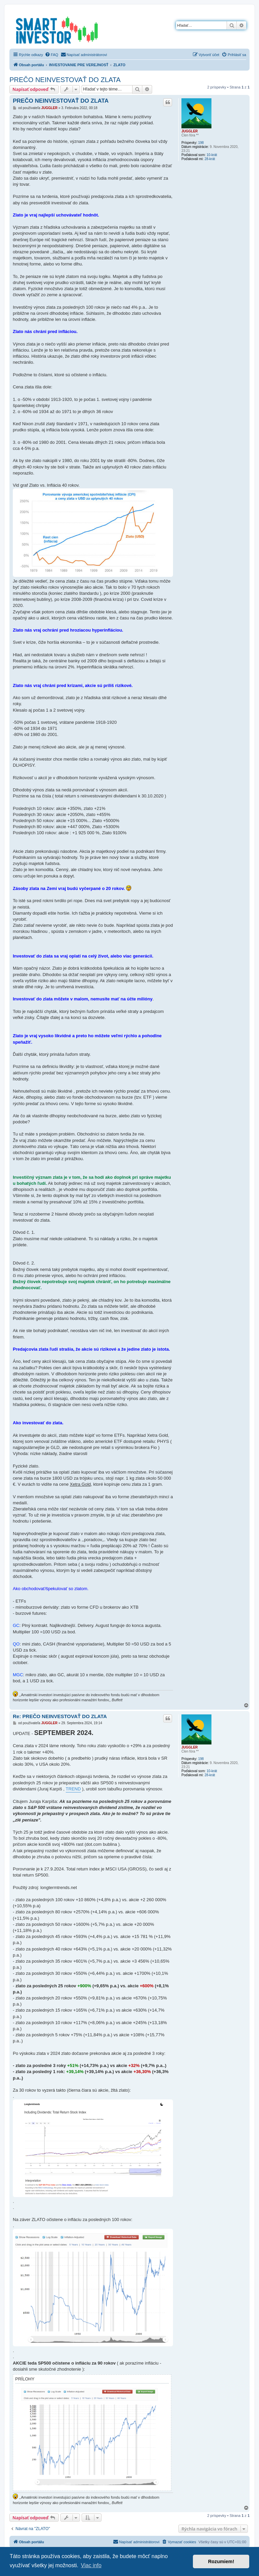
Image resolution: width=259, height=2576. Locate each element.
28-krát (209, 159)
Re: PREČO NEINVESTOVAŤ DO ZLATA (60, 1716)
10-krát (212, 155)
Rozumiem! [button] (221, 2561)
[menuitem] (51, 55)
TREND (73, 1788)
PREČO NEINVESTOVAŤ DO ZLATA (65, 79)
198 (201, 143)
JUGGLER (189, 131)
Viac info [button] (91, 2565)
